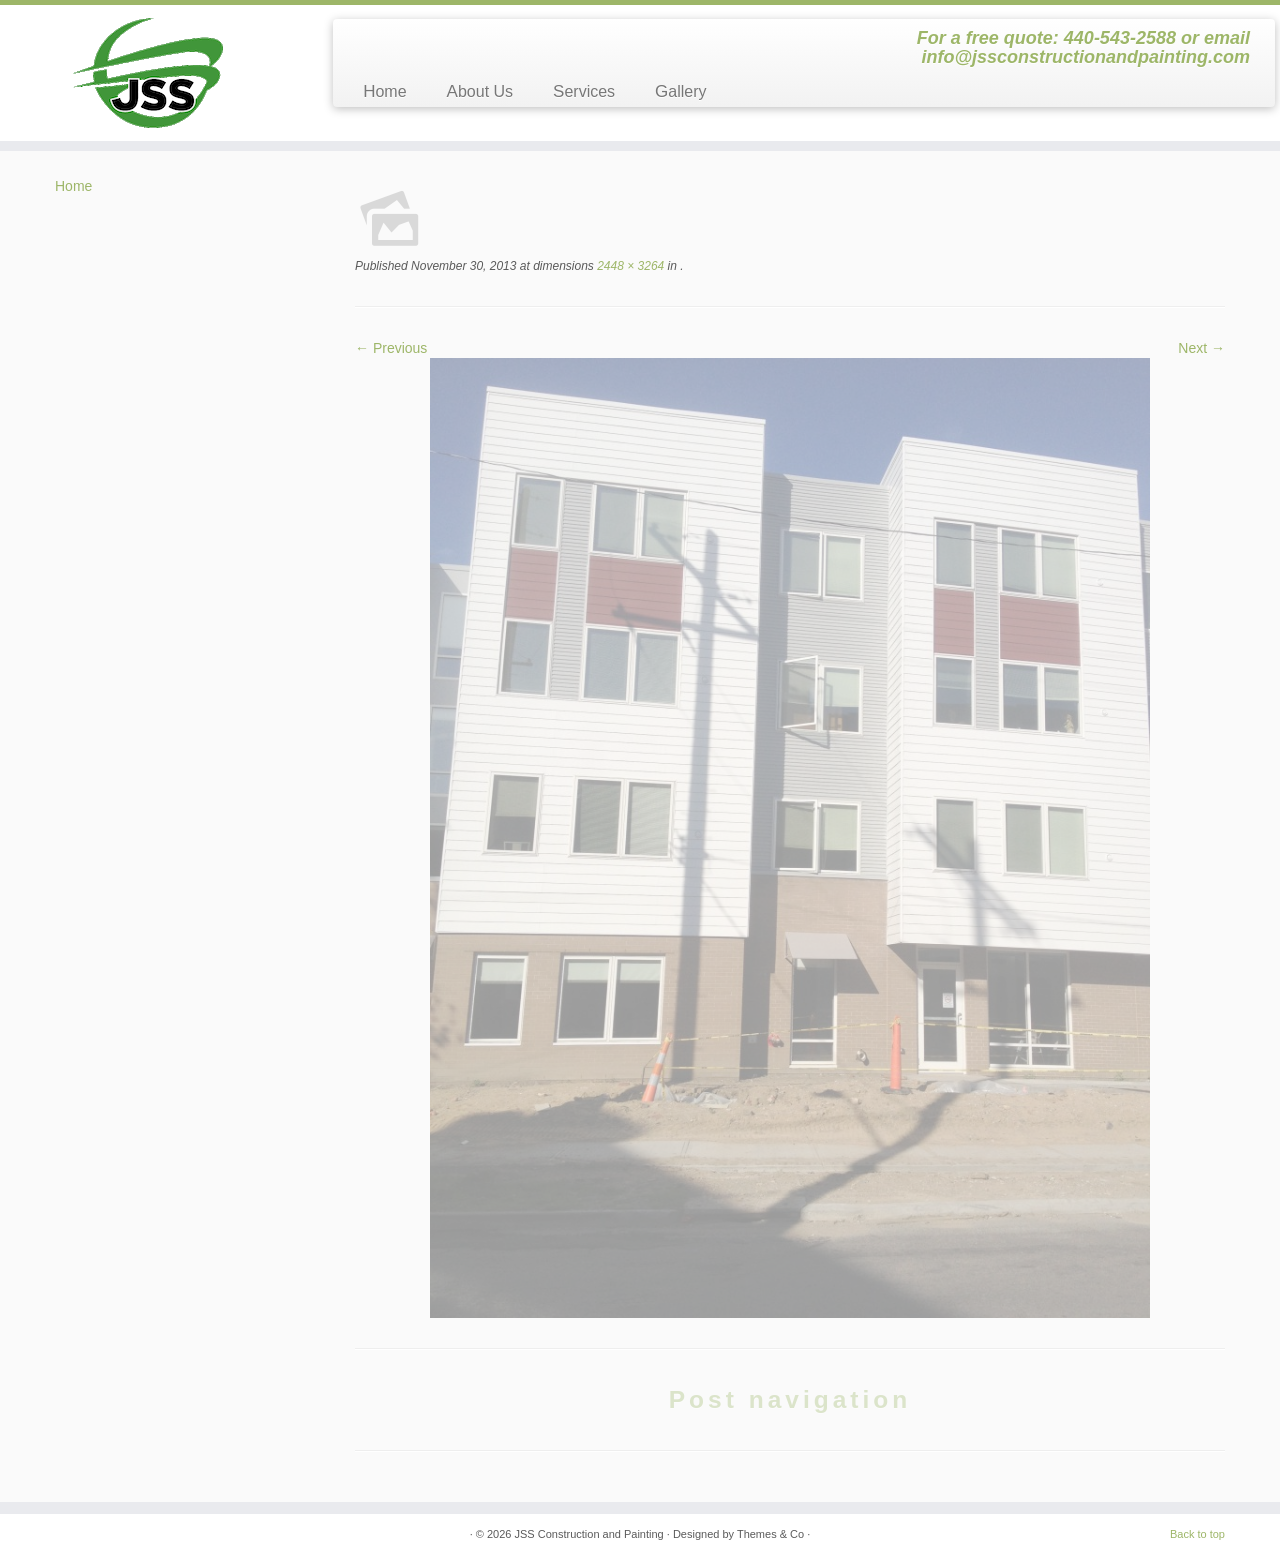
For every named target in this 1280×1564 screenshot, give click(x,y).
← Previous (391, 348)
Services (584, 91)
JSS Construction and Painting (589, 1534)
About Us (480, 91)
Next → (1201, 348)
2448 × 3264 (629, 266)
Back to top (1197, 1534)
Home (384, 91)
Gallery (680, 91)
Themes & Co (770, 1534)
